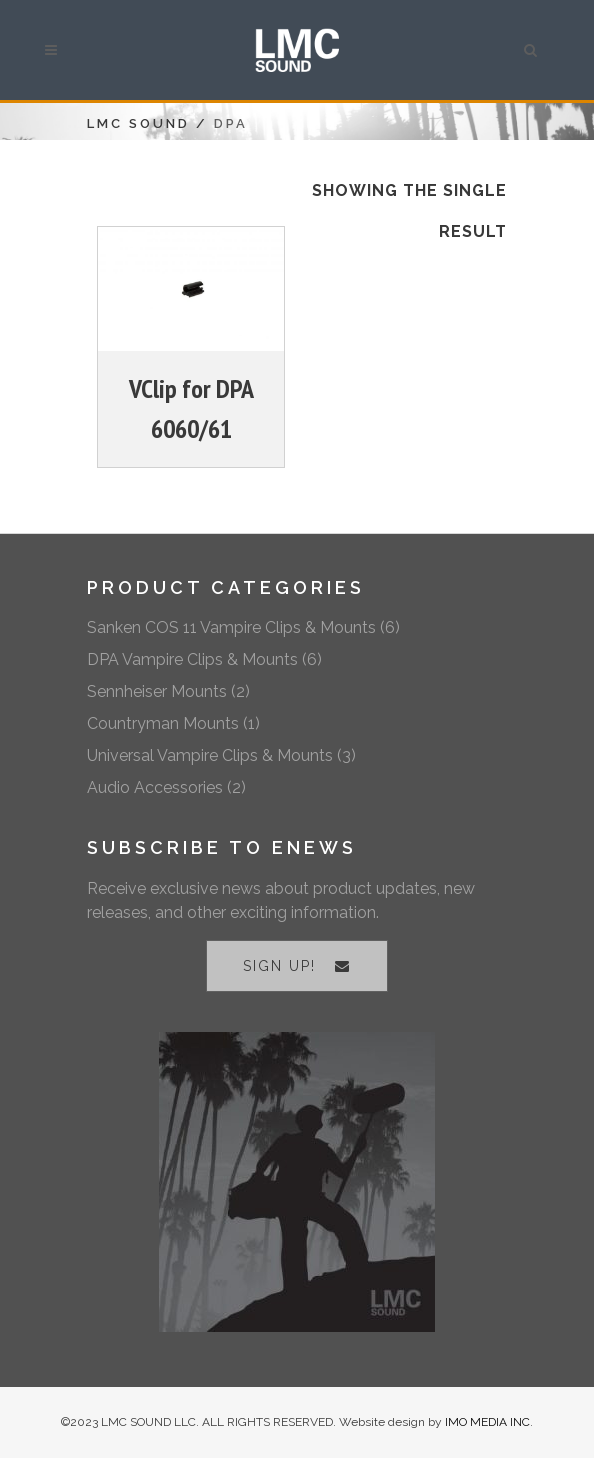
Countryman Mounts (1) (173, 723)
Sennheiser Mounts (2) (168, 691)
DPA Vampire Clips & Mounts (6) (204, 659)
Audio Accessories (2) (166, 787)
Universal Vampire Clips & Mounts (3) (221, 755)
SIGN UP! (297, 966)
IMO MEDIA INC (487, 1422)
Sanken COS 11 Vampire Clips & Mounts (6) (243, 627)
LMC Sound (138, 123)
